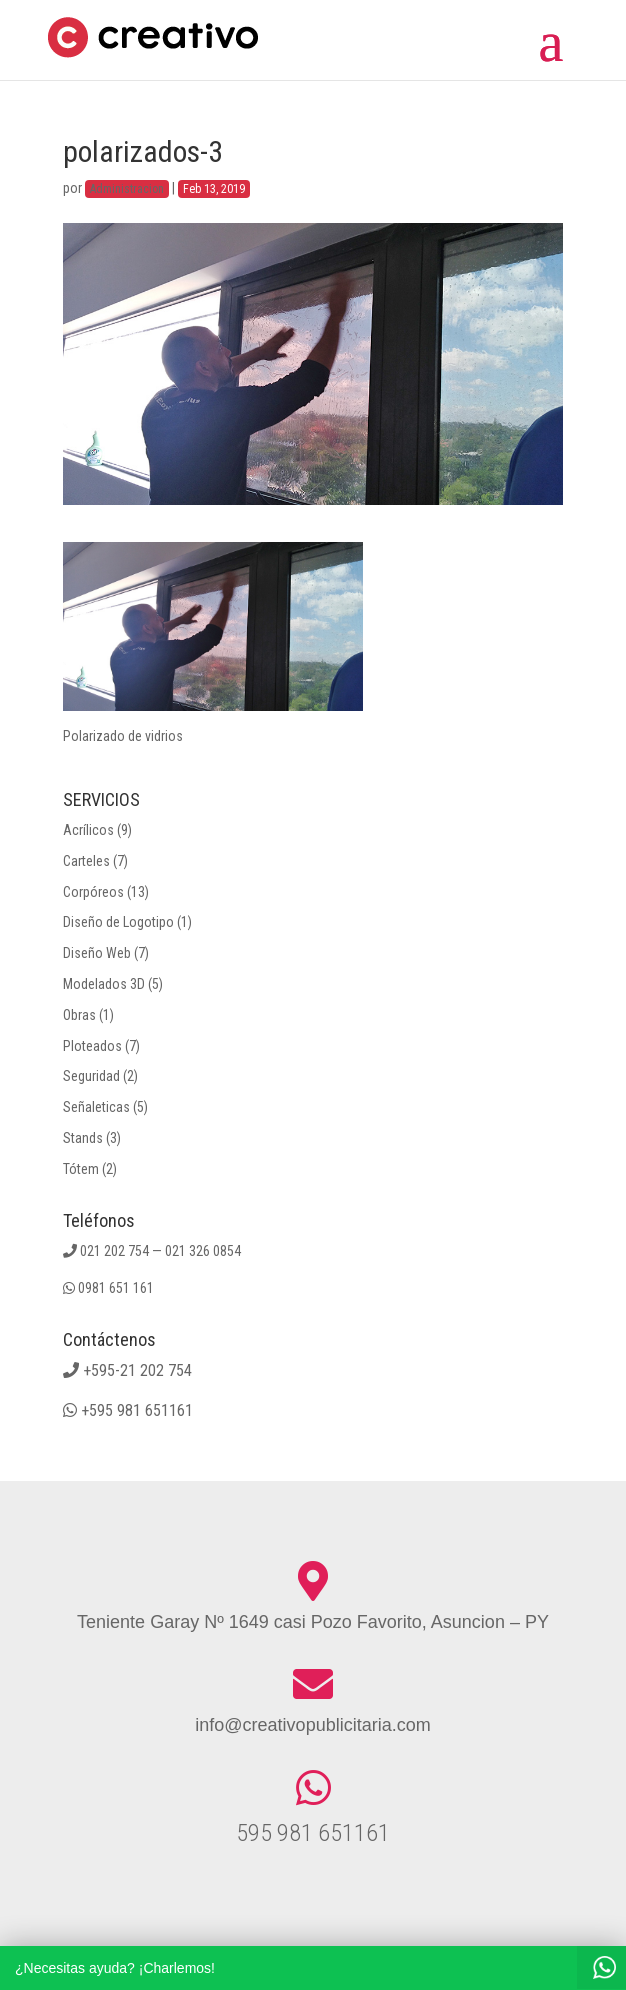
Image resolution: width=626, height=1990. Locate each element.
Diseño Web (97, 953)
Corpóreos (93, 892)
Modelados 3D (104, 984)
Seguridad (91, 1076)
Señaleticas (96, 1107)
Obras (79, 1015)
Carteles (86, 861)
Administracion (127, 189)
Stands (83, 1138)
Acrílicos (88, 830)
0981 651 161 (116, 1288)
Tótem (81, 1169)
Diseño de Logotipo (118, 922)
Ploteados (92, 1046)
